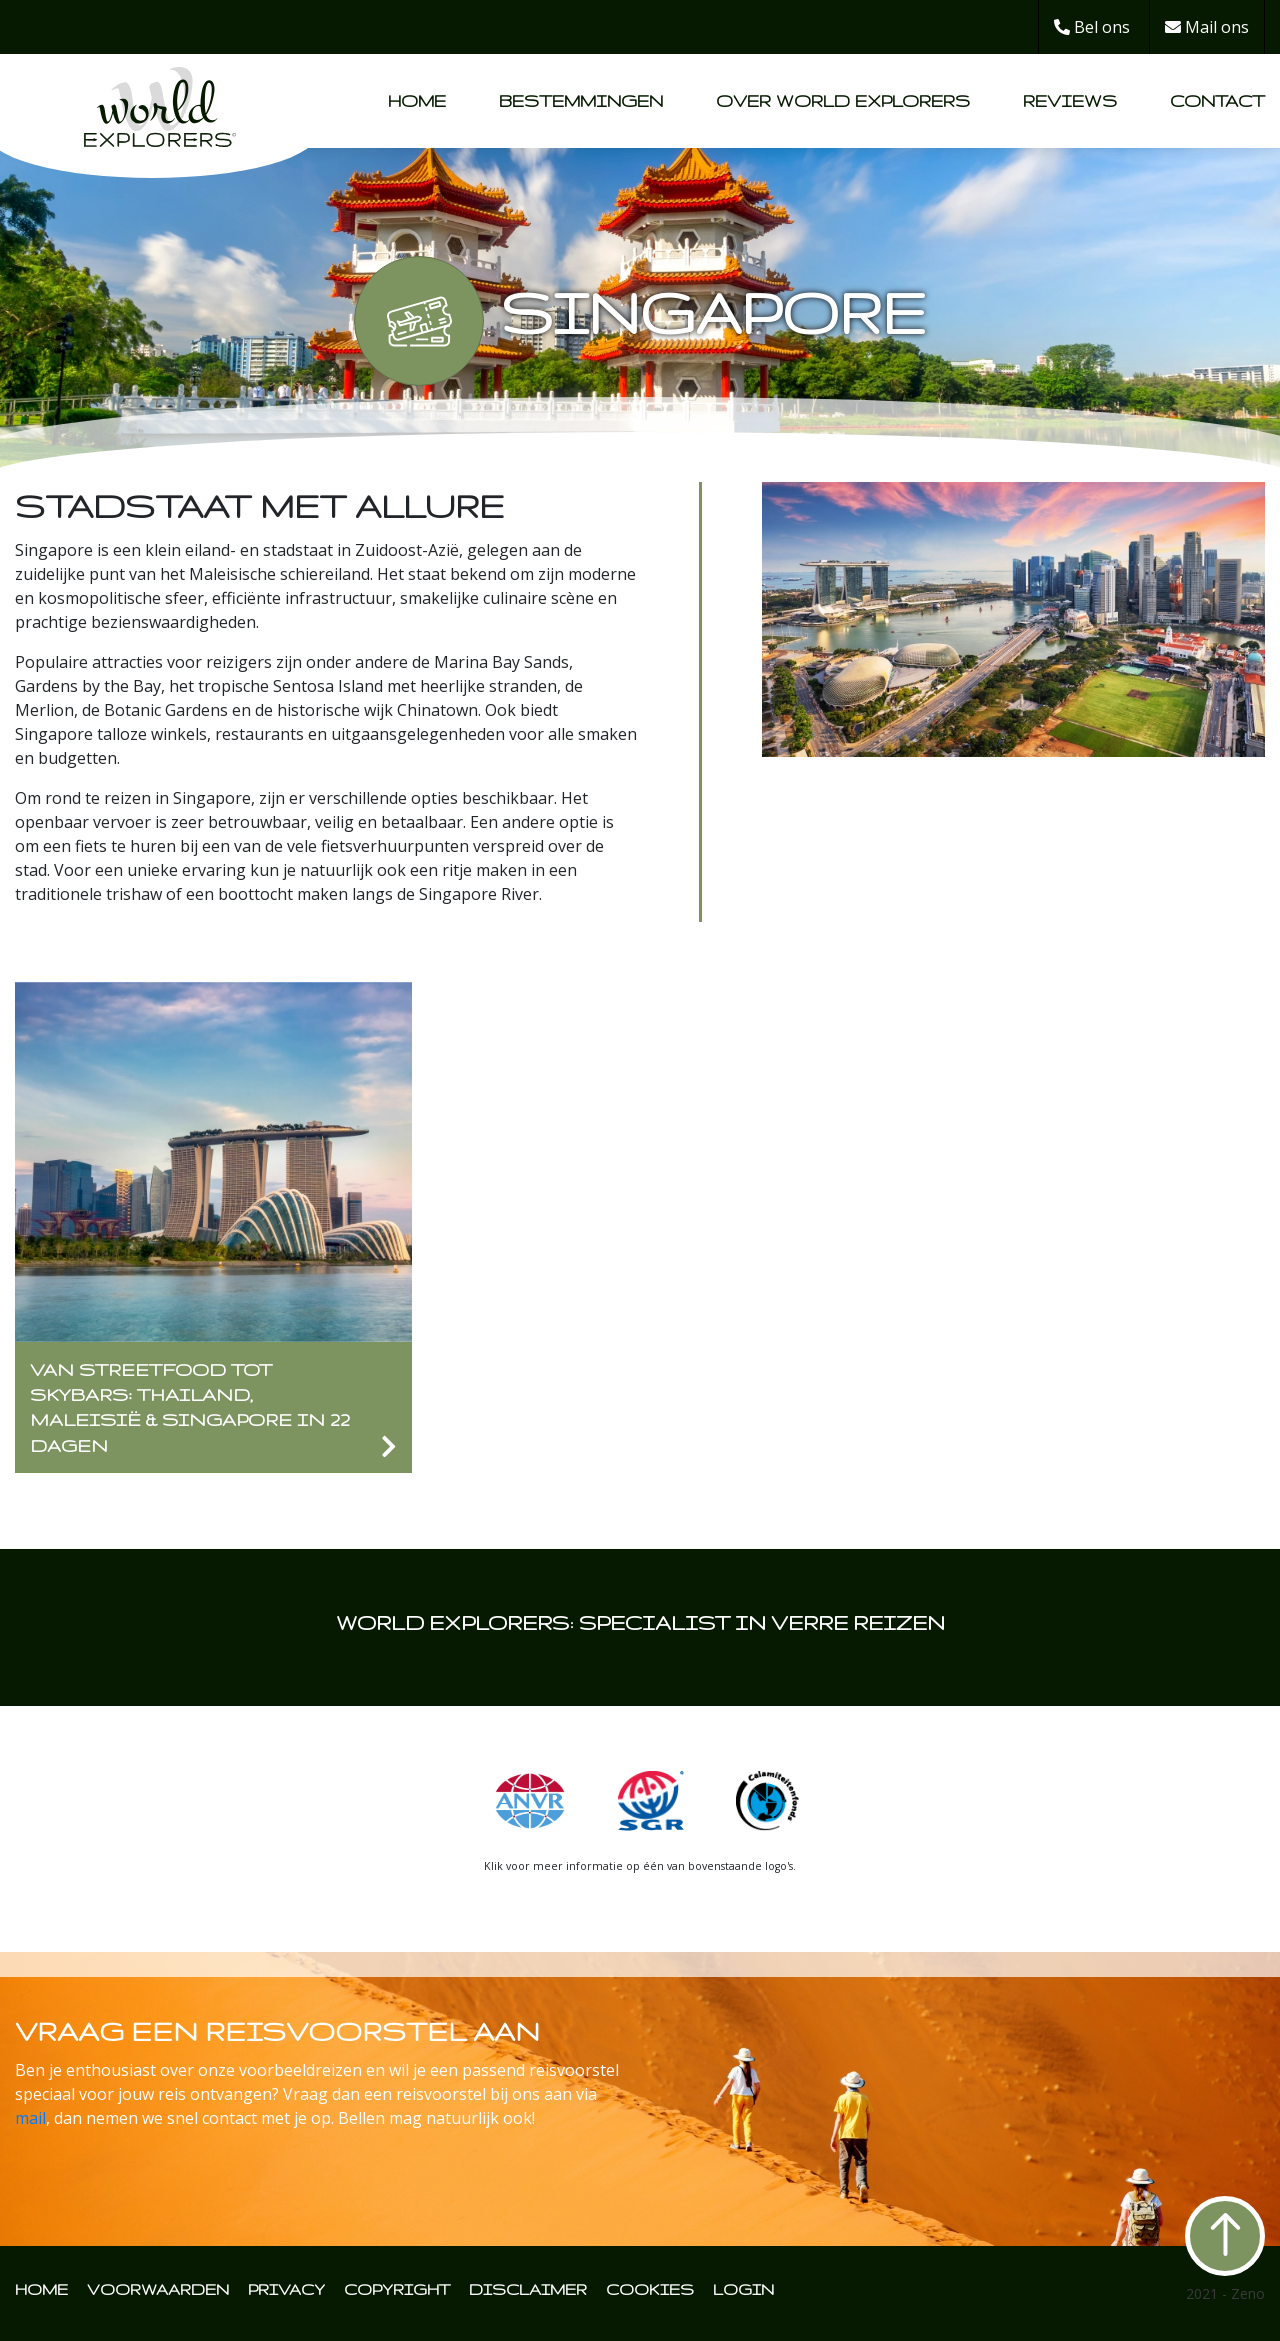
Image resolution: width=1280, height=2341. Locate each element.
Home (417, 100)
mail (30, 2118)
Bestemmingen (581, 100)
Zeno (1248, 2293)
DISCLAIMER (528, 2289)
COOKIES (650, 2289)
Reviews (1070, 100)
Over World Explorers (843, 100)
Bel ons (1092, 27)
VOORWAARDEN (158, 2289)
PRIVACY (286, 2289)
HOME (41, 2289)
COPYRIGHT (397, 2289)
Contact (1217, 100)
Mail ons (1207, 27)
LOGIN (743, 2289)
